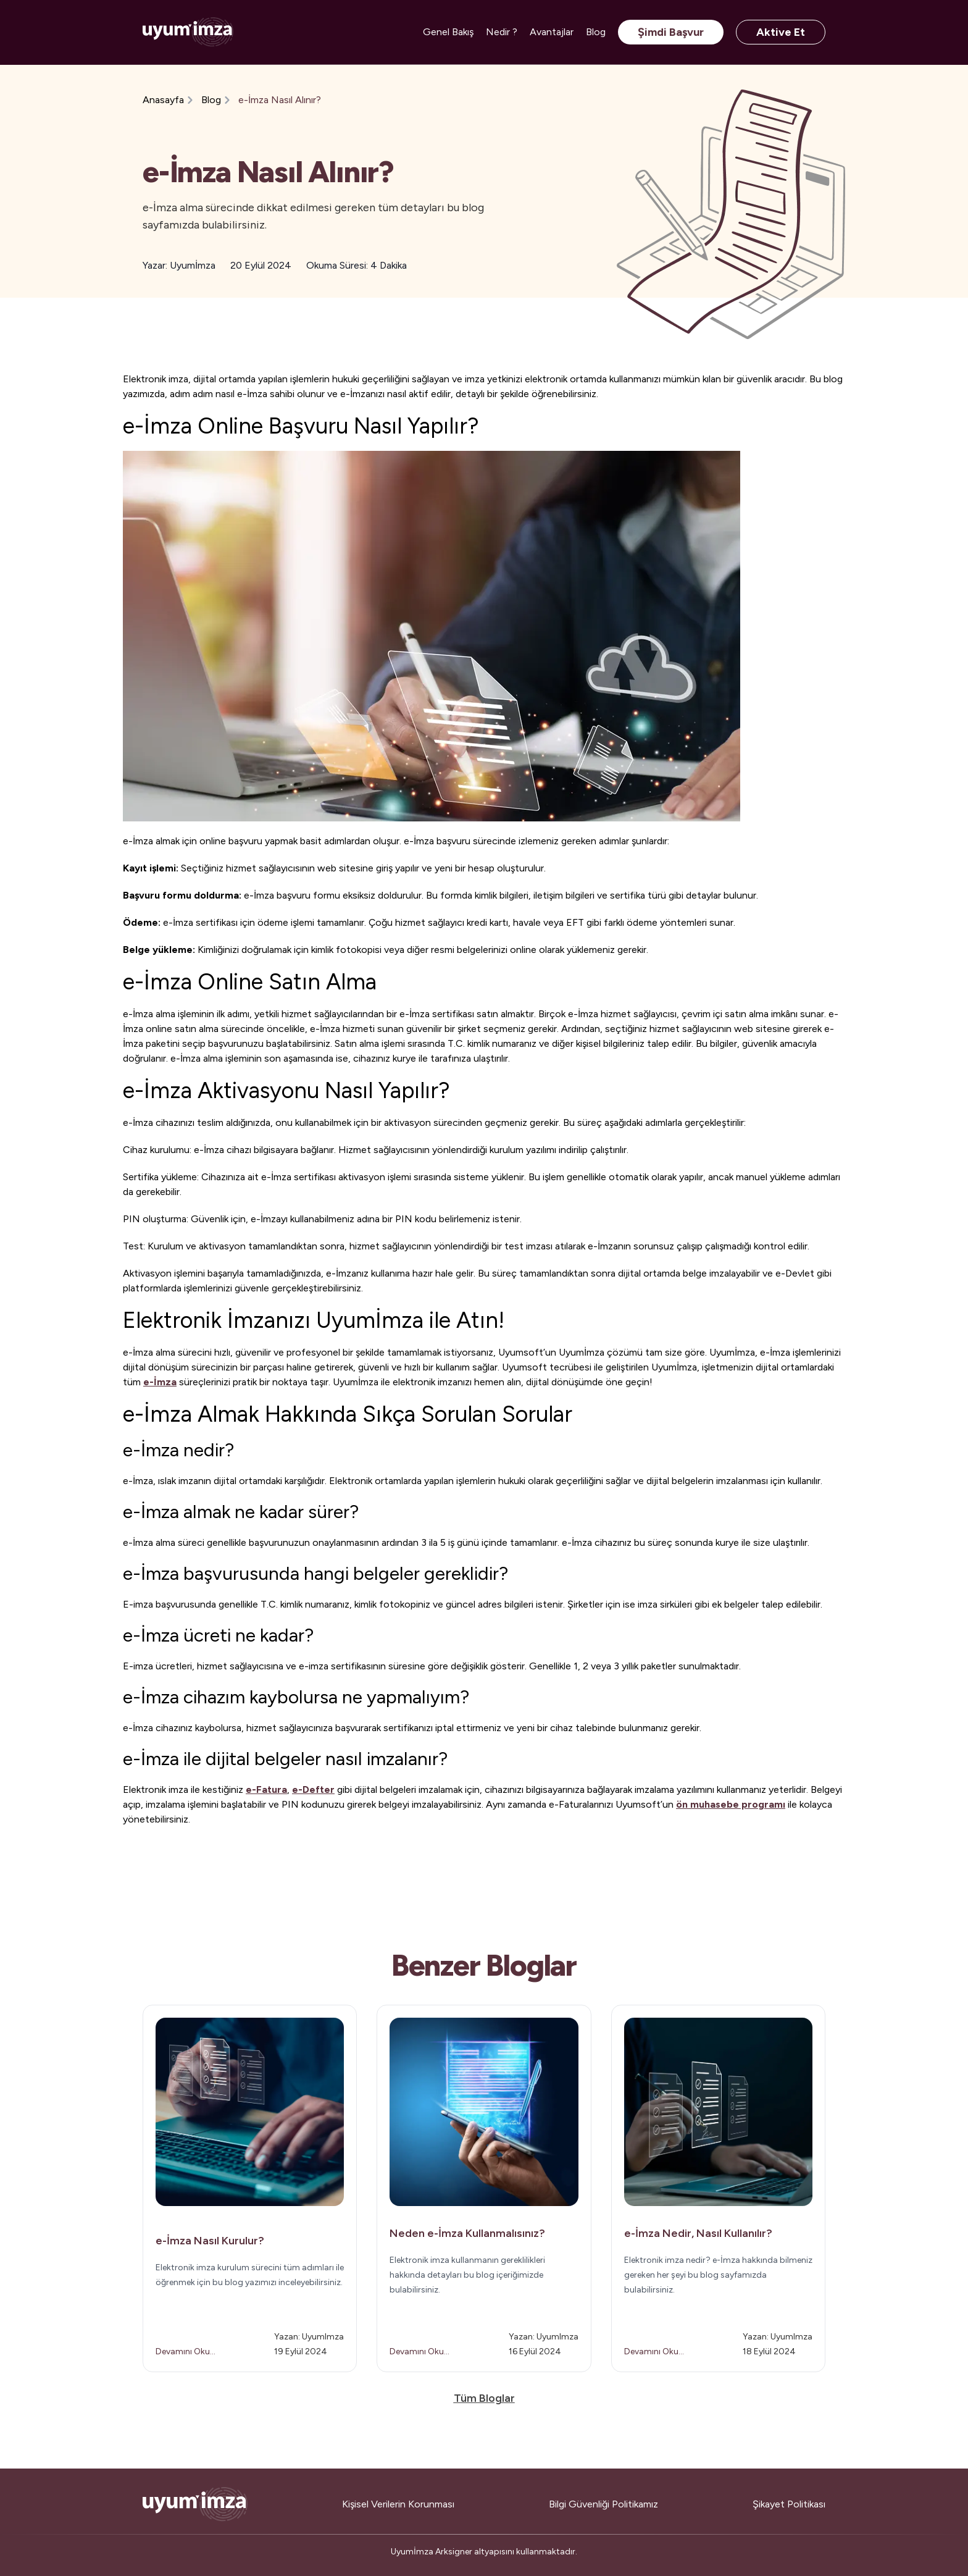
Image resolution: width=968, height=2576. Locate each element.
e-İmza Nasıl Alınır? (279, 100)
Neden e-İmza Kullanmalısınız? (467, 2233)
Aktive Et (780, 32)
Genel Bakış (448, 32)
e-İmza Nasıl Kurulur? (210, 2240)
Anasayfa (163, 100)
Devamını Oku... (185, 2351)
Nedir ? (501, 32)
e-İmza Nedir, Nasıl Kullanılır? (698, 2233)
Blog (596, 32)
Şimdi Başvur (671, 32)
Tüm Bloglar (484, 2398)
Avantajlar (552, 32)
